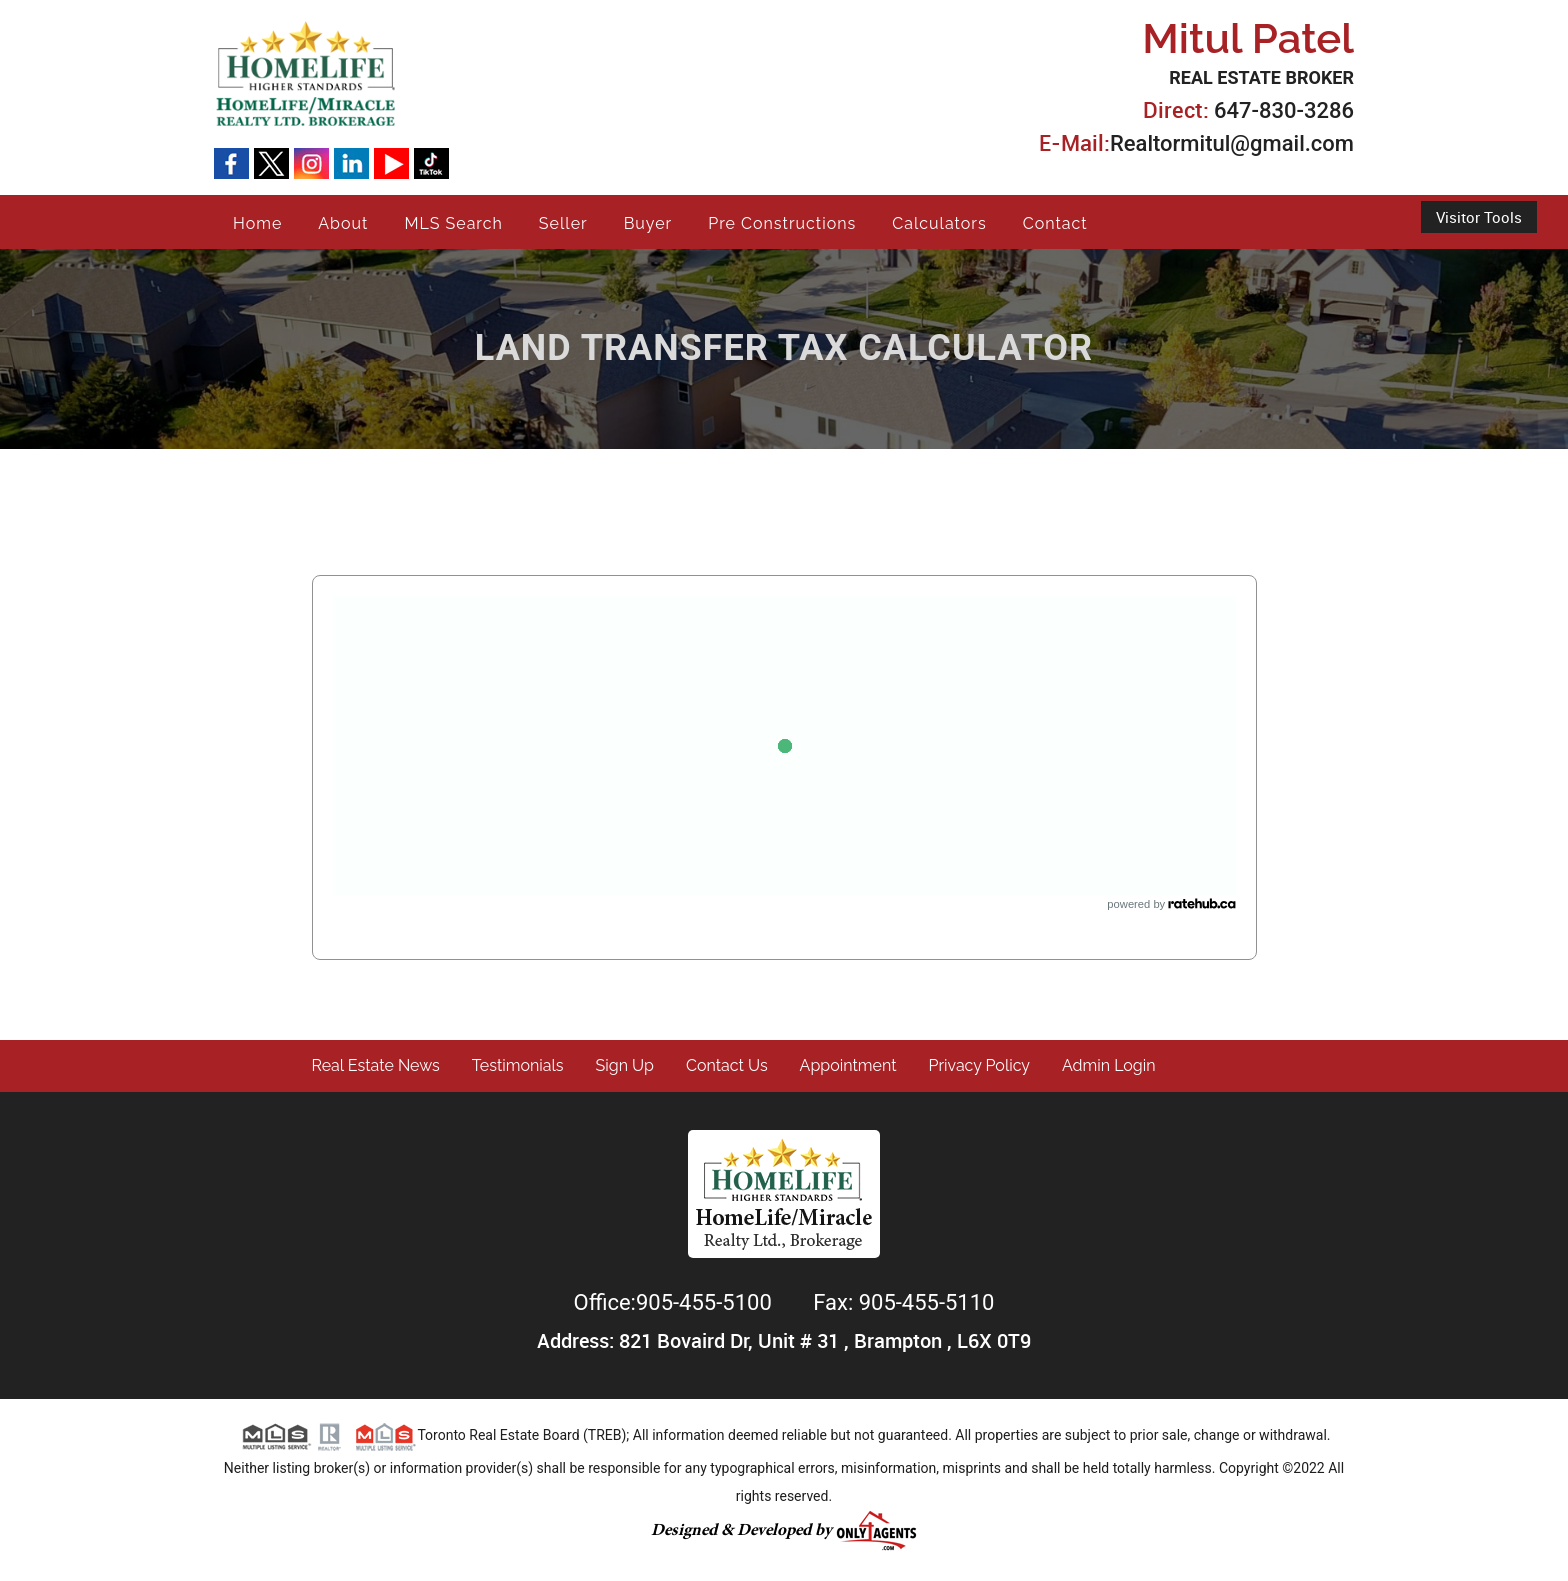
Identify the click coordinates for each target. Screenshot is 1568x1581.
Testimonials (518, 1065)
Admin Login (1109, 1065)
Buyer (648, 223)
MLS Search (453, 223)
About (343, 223)
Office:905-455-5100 (676, 1302)
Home (257, 223)
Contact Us (727, 1065)
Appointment (848, 1065)
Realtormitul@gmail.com (1232, 143)
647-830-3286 (1284, 110)
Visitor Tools (1479, 217)
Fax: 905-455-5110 (903, 1302)
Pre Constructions (782, 223)
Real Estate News (376, 1065)
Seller (563, 223)
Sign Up (625, 1065)
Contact (1055, 223)
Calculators (939, 223)
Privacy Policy (980, 1065)
